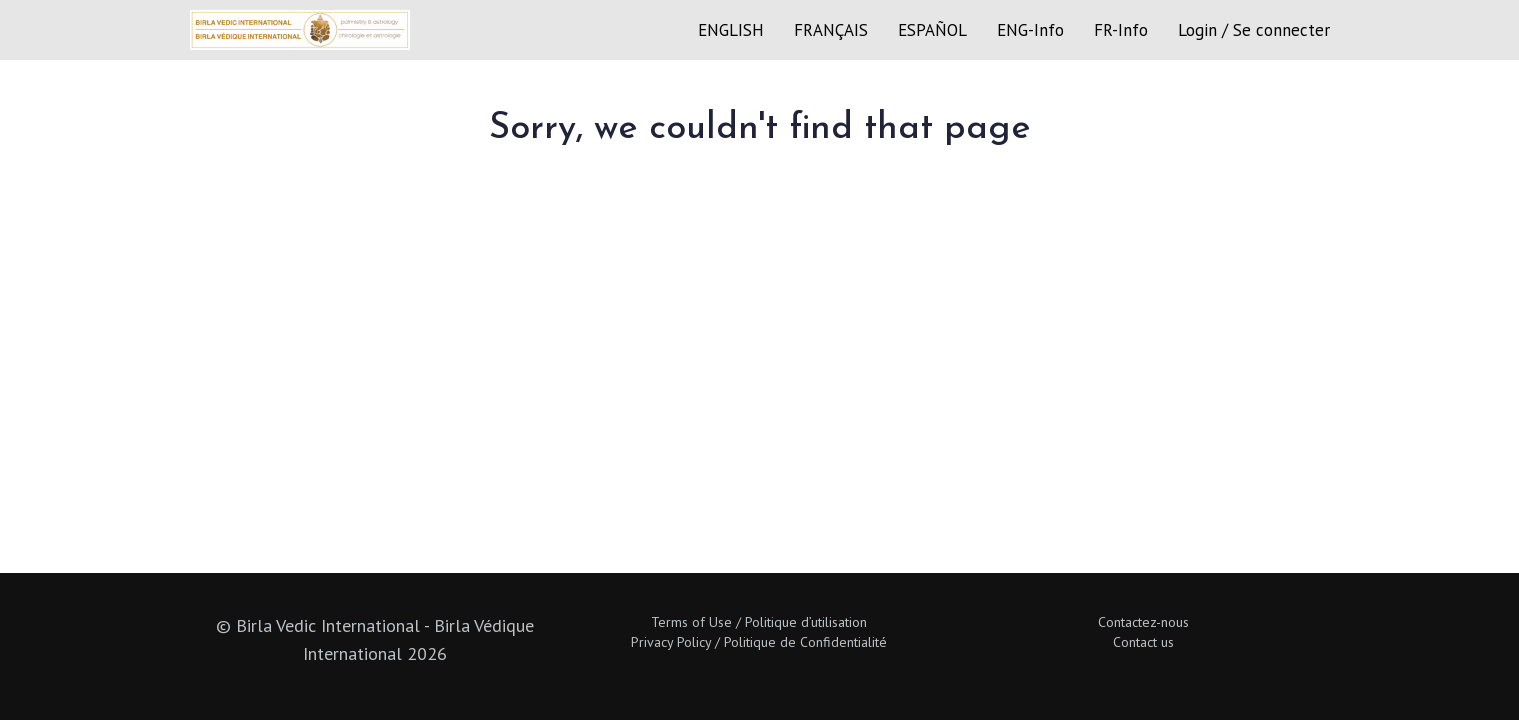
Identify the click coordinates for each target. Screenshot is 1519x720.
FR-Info (1121, 30)
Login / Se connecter (1254, 30)
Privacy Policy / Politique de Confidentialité (759, 642)
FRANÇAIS (831, 30)
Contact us (1143, 642)
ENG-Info (1030, 30)
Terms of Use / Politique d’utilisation (759, 622)
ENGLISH (731, 30)
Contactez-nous (1143, 622)
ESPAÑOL (932, 30)
